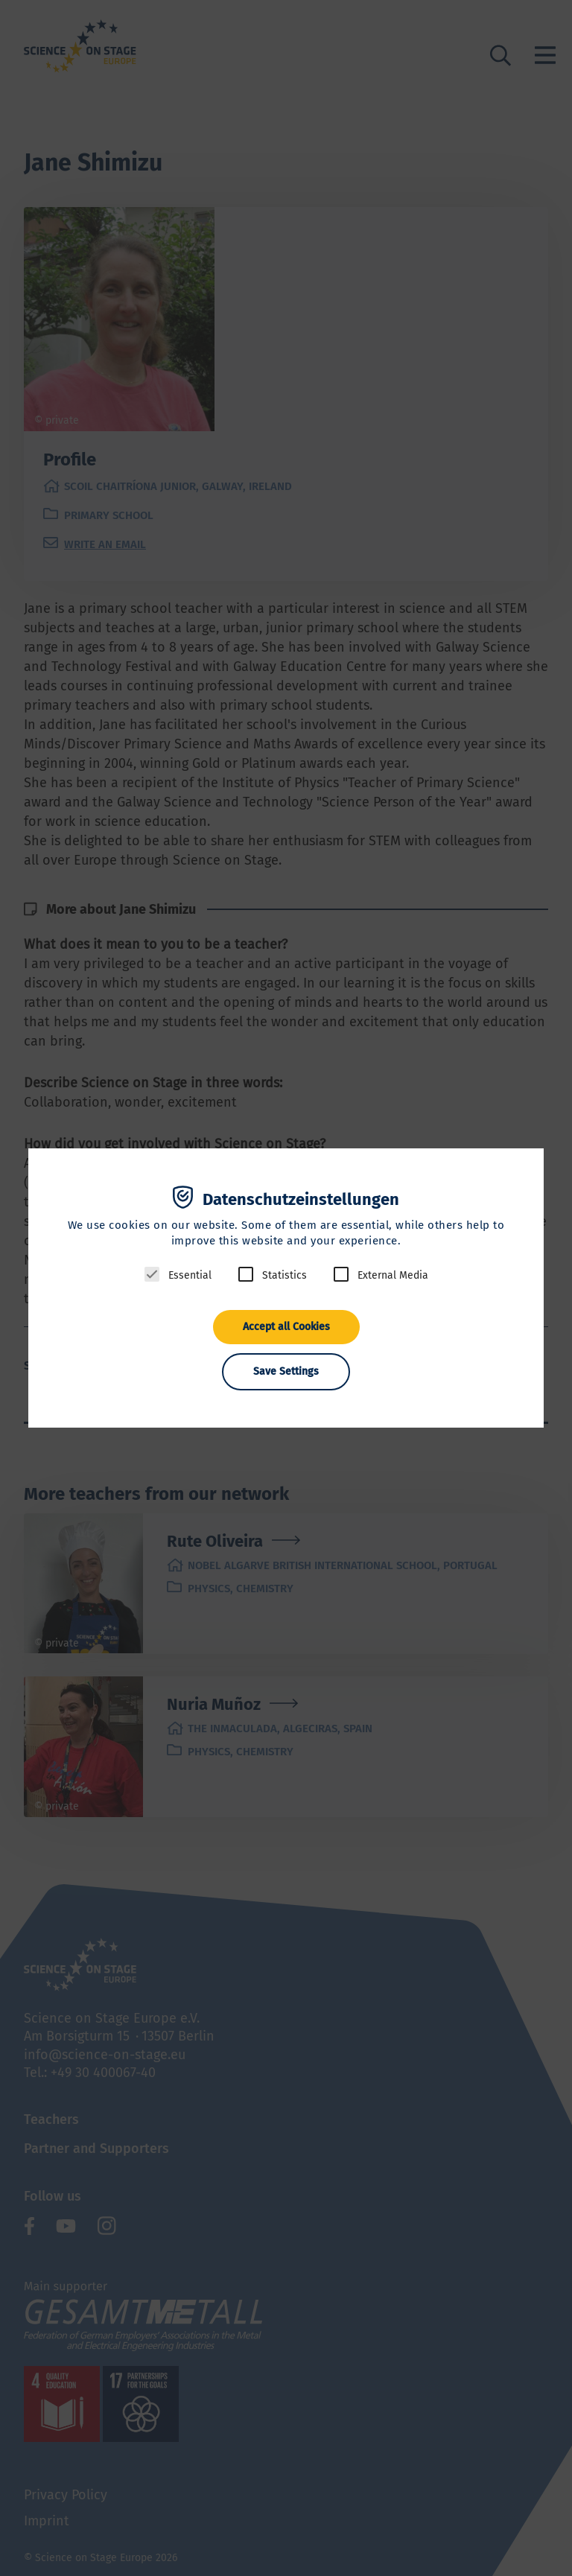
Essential (190, 1275)
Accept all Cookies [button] (286, 1326)
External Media (393, 1275)
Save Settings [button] (286, 1371)
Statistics (284, 1275)
